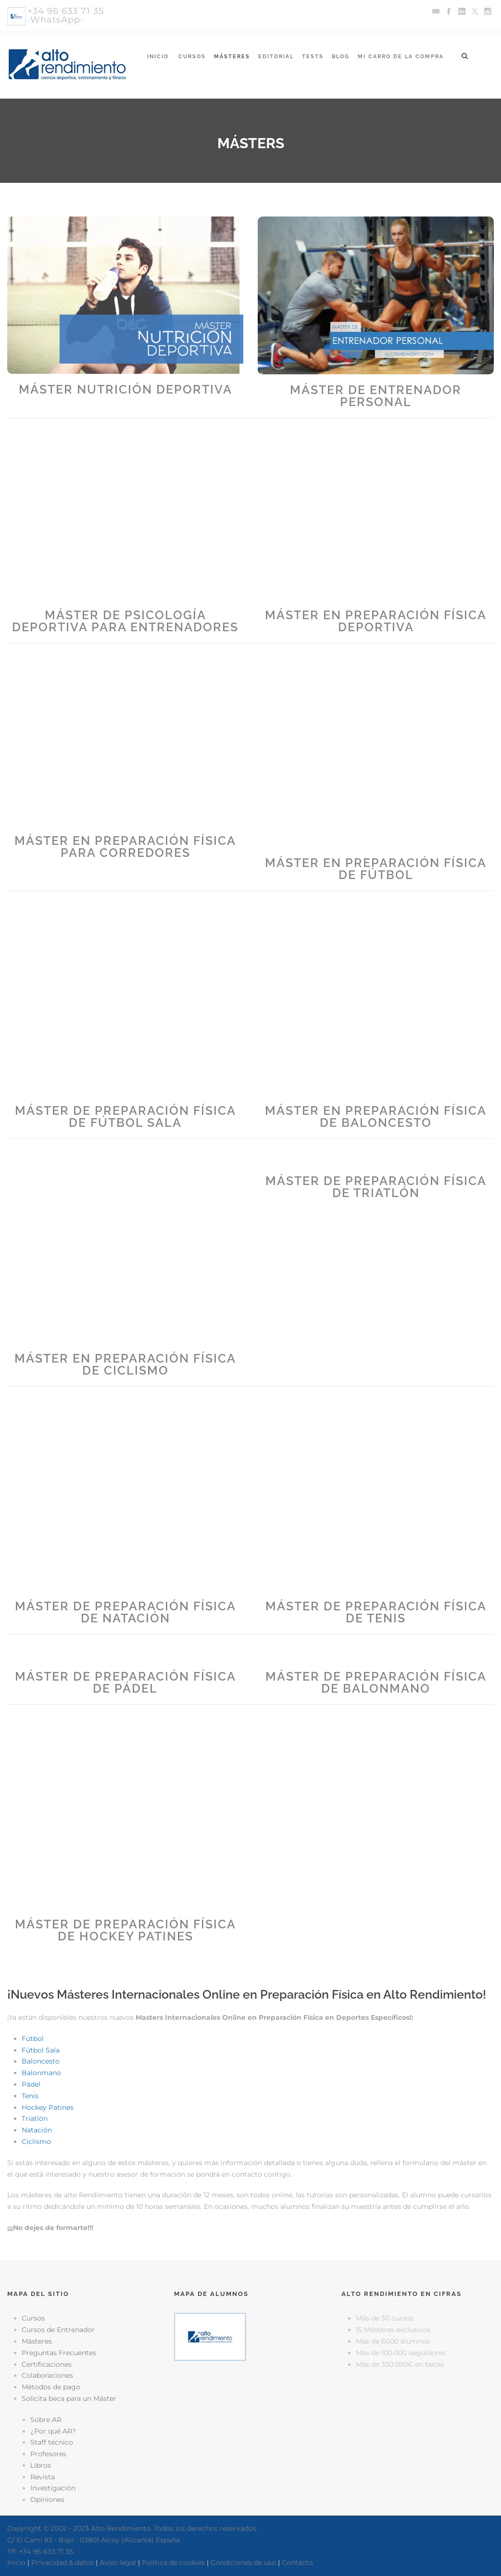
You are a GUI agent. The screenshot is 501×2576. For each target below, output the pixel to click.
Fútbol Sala (41, 2050)
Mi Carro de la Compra (401, 56)
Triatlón (35, 2118)
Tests (313, 56)
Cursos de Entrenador (58, 2329)
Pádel (31, 2084)
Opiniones (47, 2499)
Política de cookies (173, 2562)
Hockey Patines (48, 2107)
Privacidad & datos (62, 2562)
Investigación (52, 2488)
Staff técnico (51, 2442)
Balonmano (41, 2072)
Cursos (192, 56)
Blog (341, 56)
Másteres (232, 56)
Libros (40, 2465)
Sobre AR (46, 2419)
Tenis (30, 2095)
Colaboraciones (47, 2375)
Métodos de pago (51, 2387)
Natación (37, 2130)
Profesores (48, 2453)
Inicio (158, 56)
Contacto (297, 2562)
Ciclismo (36, 2141)
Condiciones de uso (243, 2562)
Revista (42, 2477)
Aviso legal (118, 2562)
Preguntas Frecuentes (59, 2352)
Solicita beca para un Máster (69, 2398)
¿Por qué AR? (53, 2431)
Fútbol (33, 2038)
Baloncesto (41, 2061)
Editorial (276, 56)
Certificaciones (47, 2364)
